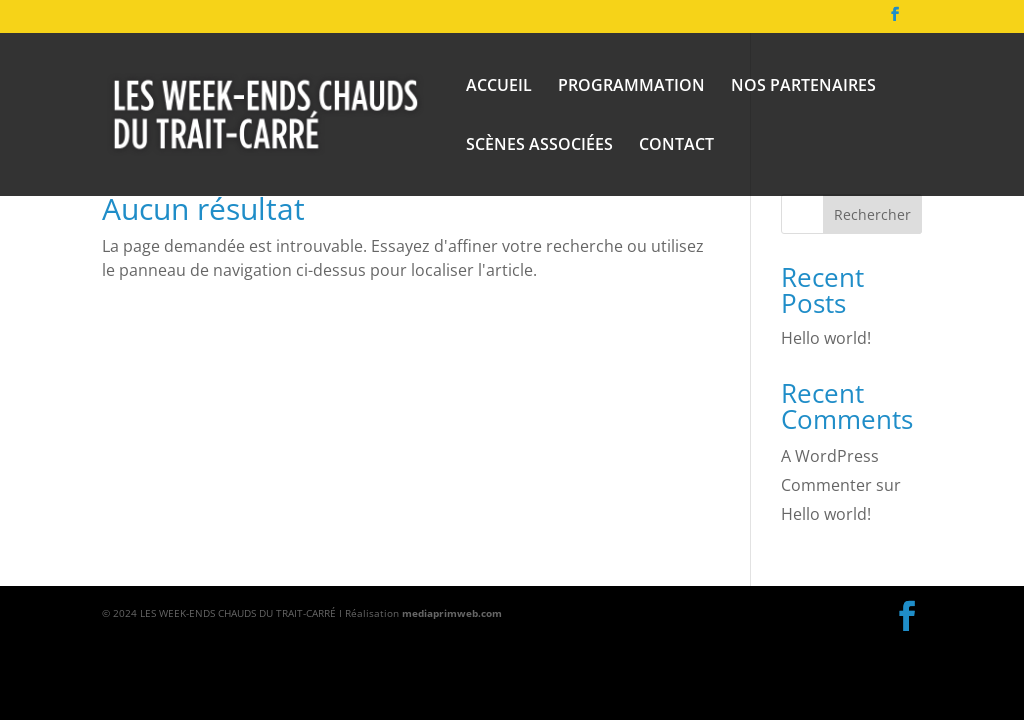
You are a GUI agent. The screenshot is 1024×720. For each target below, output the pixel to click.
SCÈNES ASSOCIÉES (539, 146)
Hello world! (826, 338)
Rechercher (872, 214)
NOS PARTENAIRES (803, 87)
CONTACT (676, 146)
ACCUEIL (499, 87)
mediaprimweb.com (452, 613)
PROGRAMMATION (631, 87)
